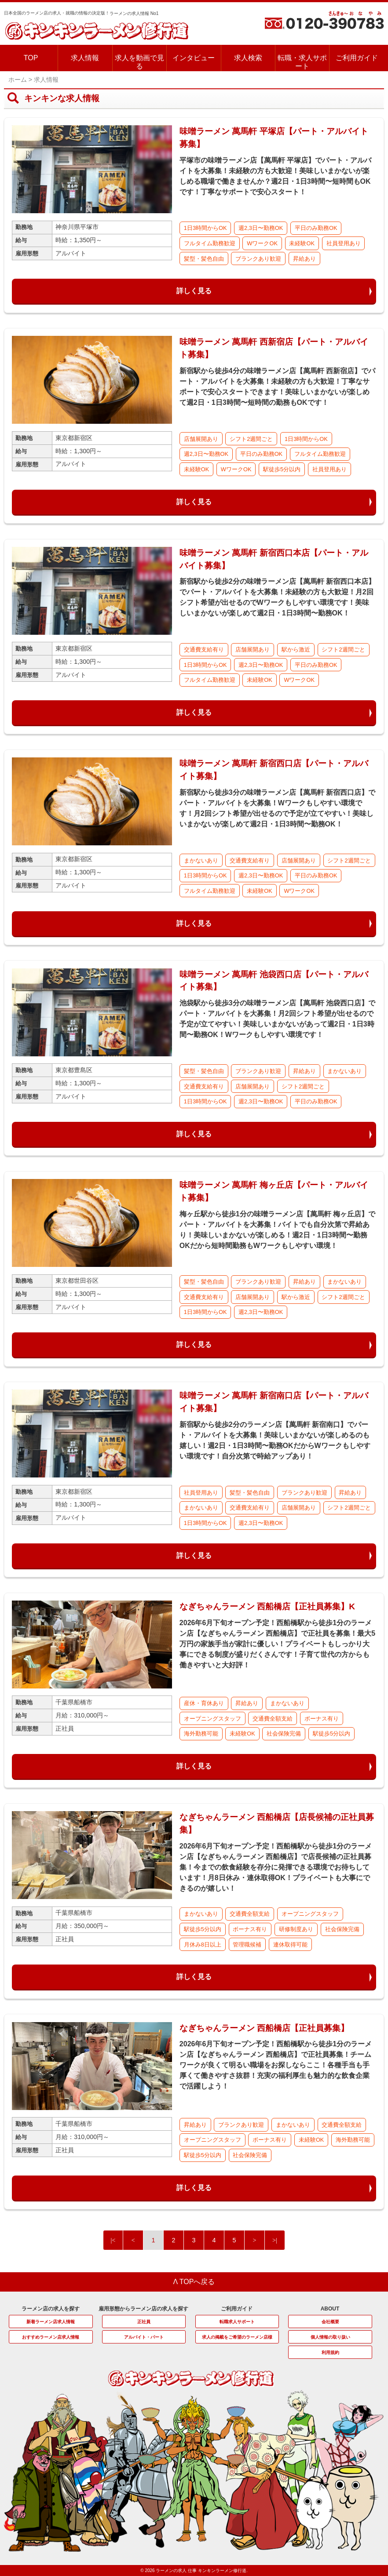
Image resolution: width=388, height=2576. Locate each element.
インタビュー (193, 58)
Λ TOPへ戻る (194, 2281)
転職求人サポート (237, 2321)
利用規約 (330, 2352)
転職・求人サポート (302, 62)
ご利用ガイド (357, 58)
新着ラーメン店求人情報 (50, 2321)
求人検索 (248, 58)
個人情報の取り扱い (330, 2337)
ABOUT (330, 2309)
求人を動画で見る (139, 62)
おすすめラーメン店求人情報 (50, 2337)
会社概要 (330, 2321)
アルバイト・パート (144, 2337)
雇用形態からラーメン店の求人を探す (143, 2309)
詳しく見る (194, 291)
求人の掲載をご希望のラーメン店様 (237, 2337)
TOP (31, 58)
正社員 (143, 2321)
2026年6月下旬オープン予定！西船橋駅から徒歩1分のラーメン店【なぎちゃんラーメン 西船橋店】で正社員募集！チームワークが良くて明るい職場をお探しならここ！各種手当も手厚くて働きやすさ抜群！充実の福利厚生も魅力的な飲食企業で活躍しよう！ (275, 2065)
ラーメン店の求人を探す (51, 2309)
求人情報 (85, 58)
